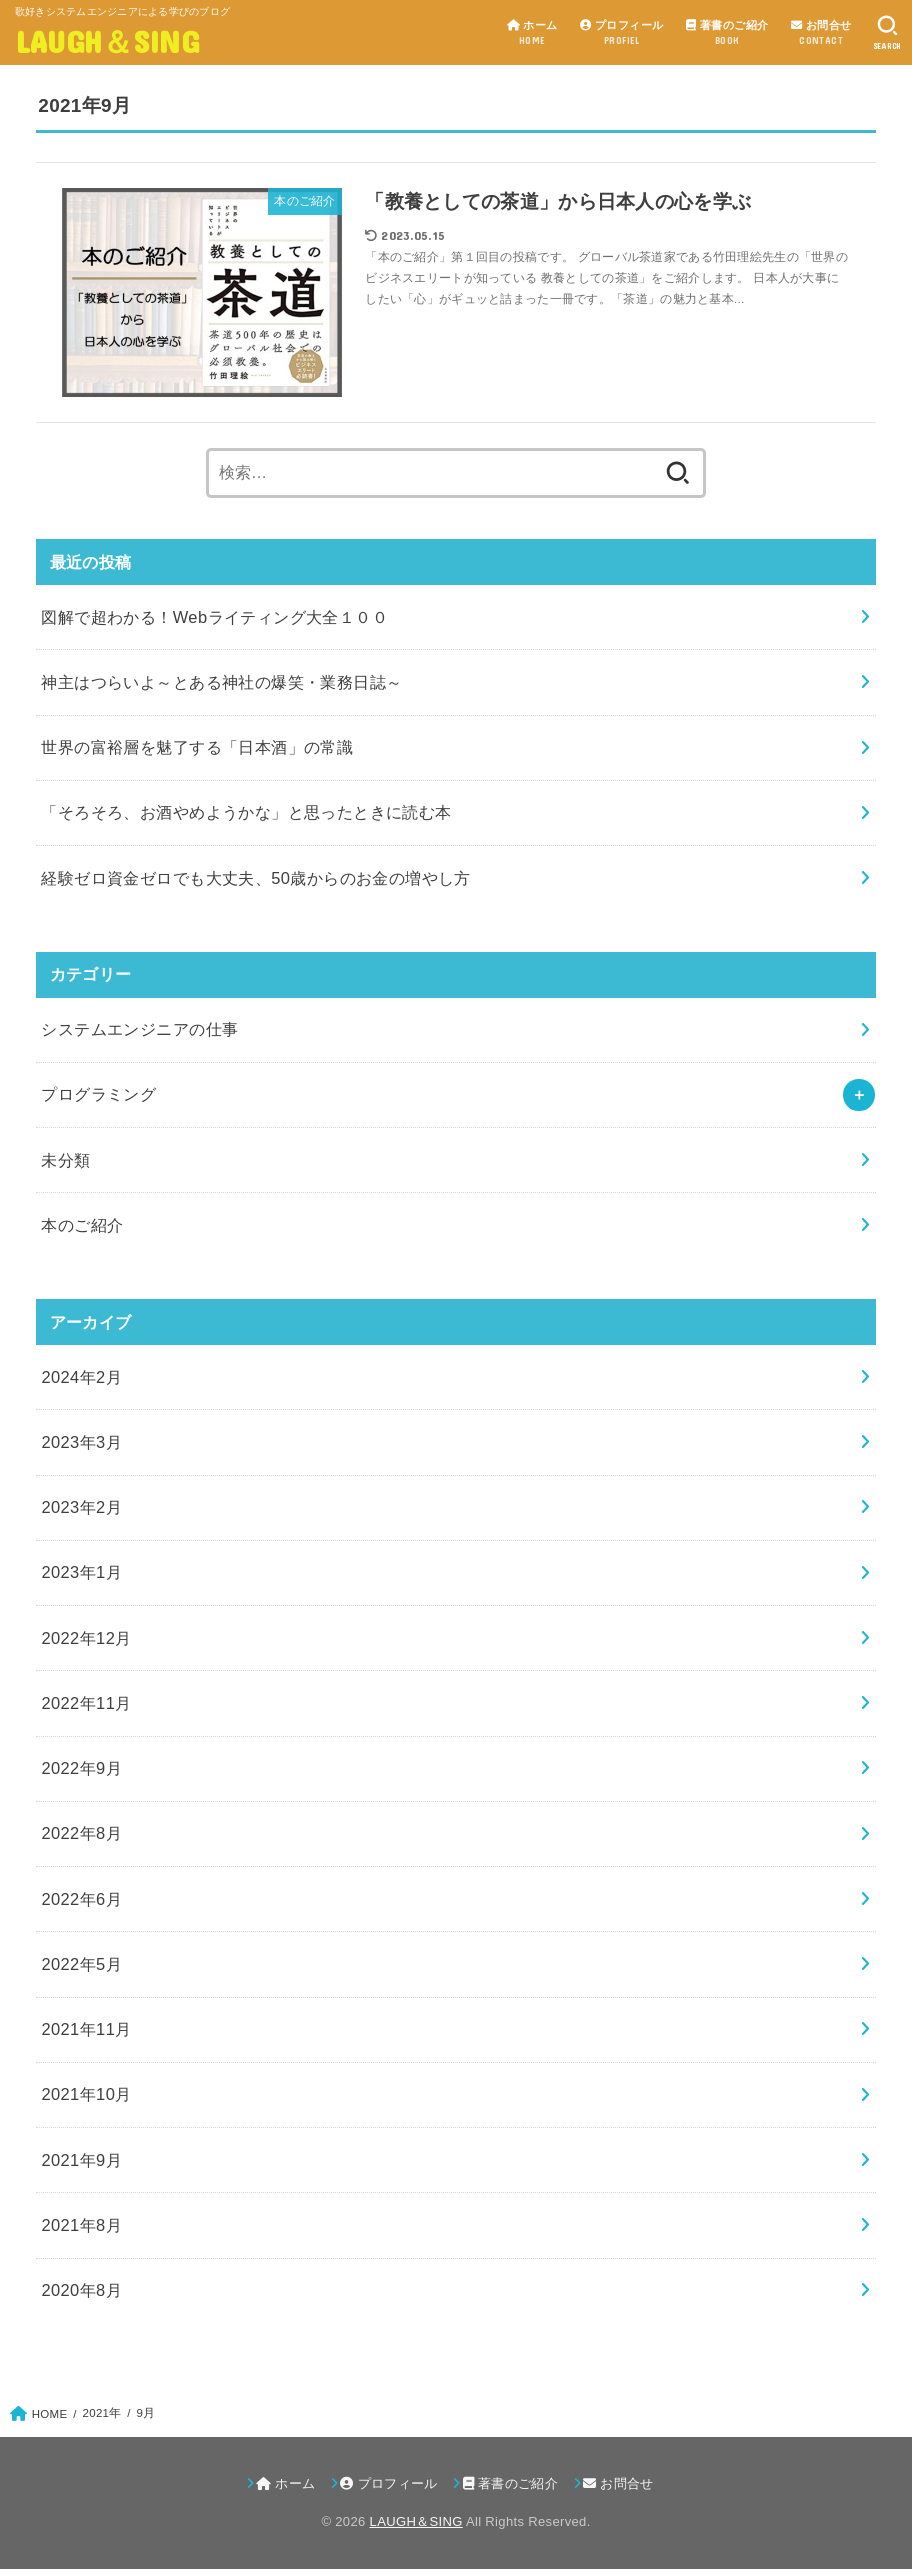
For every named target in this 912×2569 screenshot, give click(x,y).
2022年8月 (81, 1833)
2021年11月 (86, 2029)
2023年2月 (81, 1507)
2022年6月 (81, 1899)
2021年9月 (81, 2160)
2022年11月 (86, 1703)
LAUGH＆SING (107, 40)
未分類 (65, 1160)
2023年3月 (81, 1442)
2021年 (102, 2413)
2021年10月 (86, 2094)
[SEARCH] (887, 33)
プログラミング (98, 1094)
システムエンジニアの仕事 (139, 1029)
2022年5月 (81, 1964)
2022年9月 (81, 1768)
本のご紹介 (82, 1225)
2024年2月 (81, 1377)
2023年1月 (81, 1572)
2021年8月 (81, 2225)
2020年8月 (81, 2290)
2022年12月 (86, 1638)
